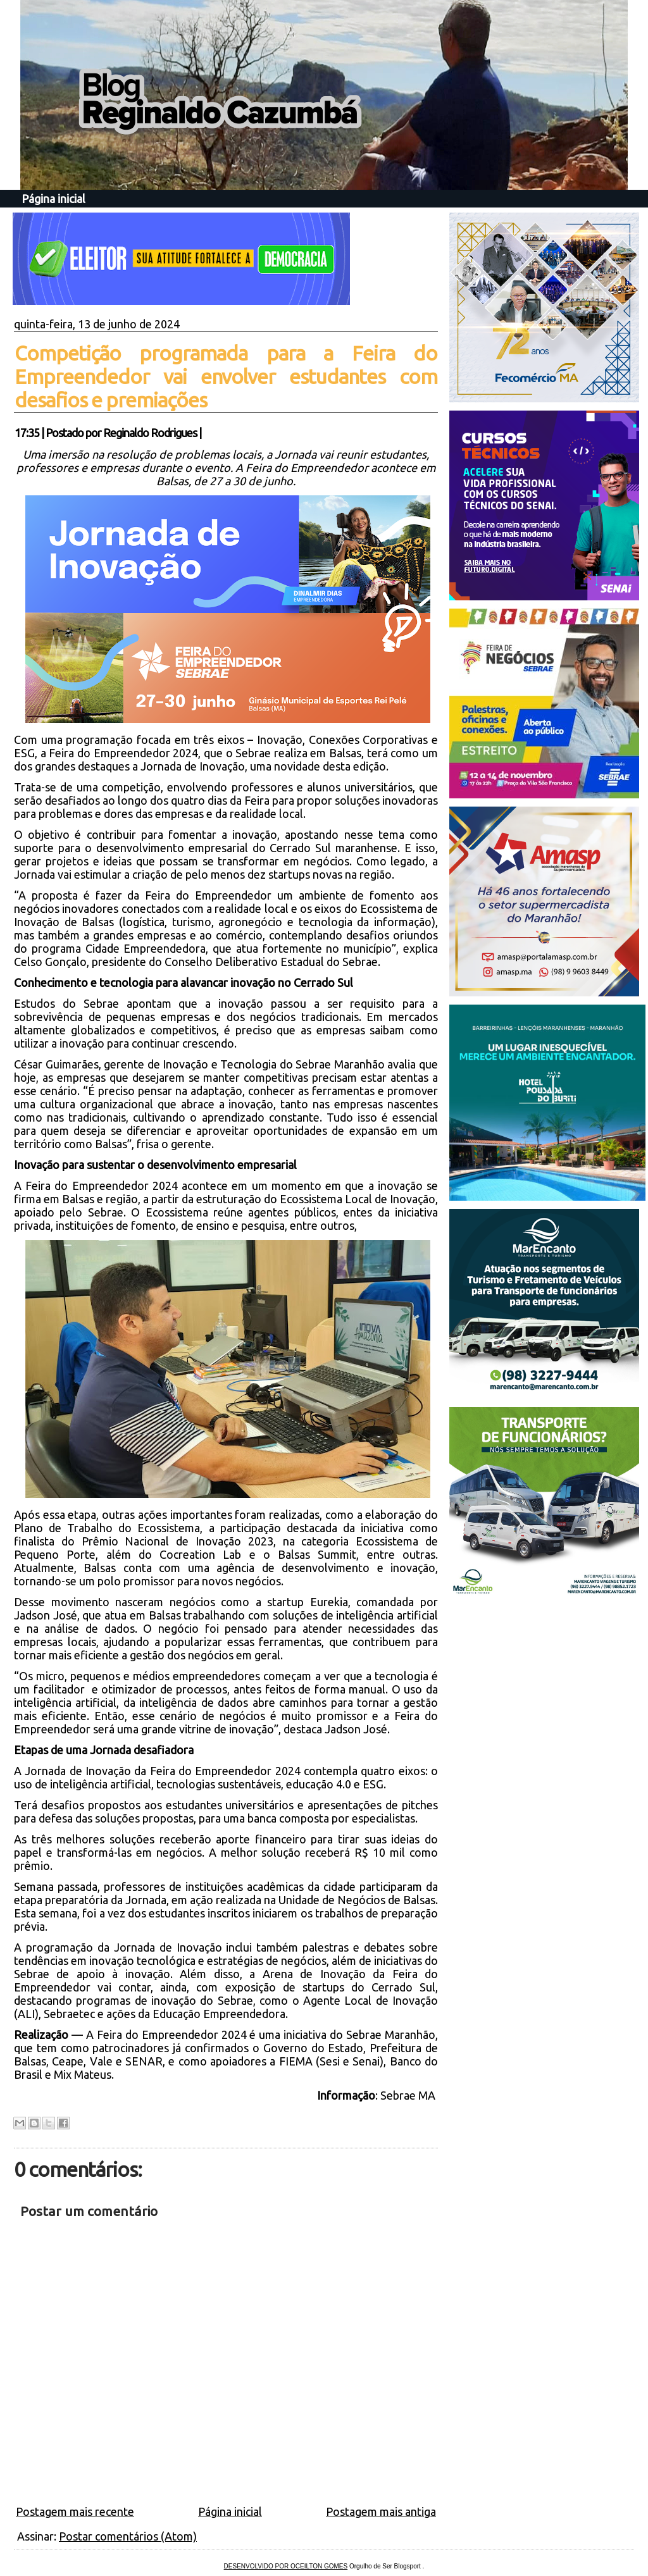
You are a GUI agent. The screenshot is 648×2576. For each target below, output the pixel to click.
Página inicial (53, 198)
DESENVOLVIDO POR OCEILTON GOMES (286, 2566)
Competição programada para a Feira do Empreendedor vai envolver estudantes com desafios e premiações (226, 376)
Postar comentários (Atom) (128, 2536)
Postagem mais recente (75, 2511)
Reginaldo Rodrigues (150, 432)
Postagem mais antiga (381, 2511)
